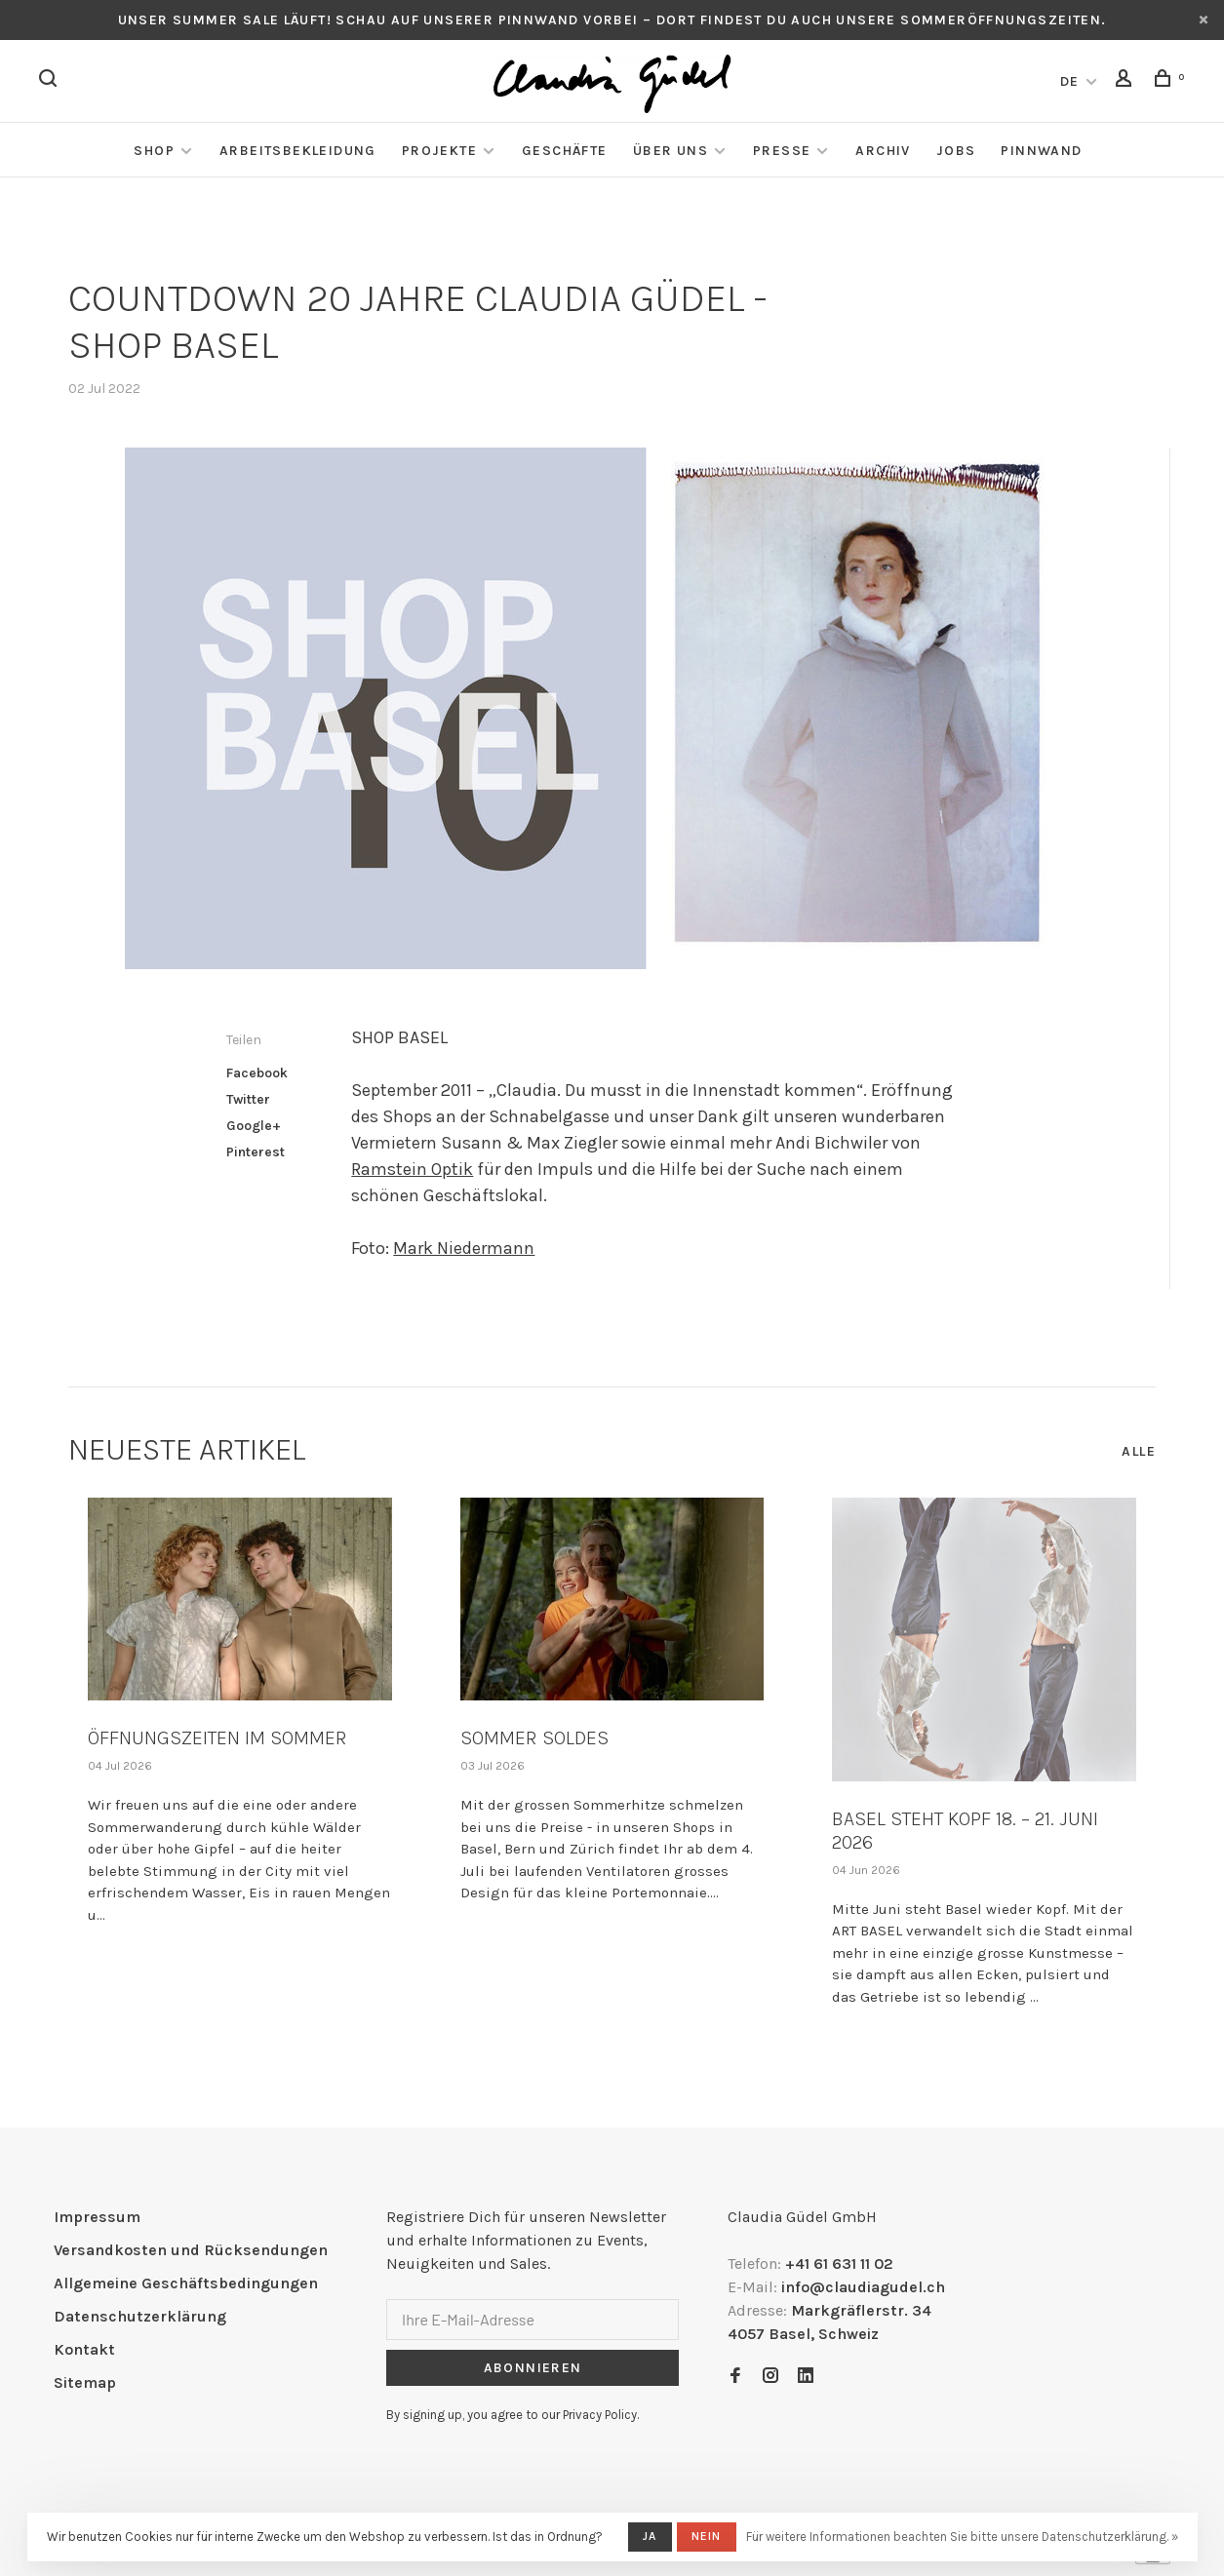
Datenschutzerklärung (140, 2316)
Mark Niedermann (463, 1248)
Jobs (956, 150)
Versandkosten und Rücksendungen (191, 2250)
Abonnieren (533, 2368)
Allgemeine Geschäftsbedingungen (186, 2283)
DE (1070, 81)
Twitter (248, 1099)
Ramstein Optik (412, 1169)
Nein (706, 2536)
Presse (781, 150)
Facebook (257, 1073)
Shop (154, 150)
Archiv (882, 150)
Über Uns (670, 150)
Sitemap (85, 2382)
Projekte (439, 150)
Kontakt (84, 2349)
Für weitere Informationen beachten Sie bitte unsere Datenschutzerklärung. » (962, 2536)
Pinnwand (1041, 150)
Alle (1139, 1451)
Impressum (97, 2216)
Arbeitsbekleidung (297, 150)
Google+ (253, 1125)
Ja (649, 2536)
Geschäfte (565, 150)
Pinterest (255, 1152)
